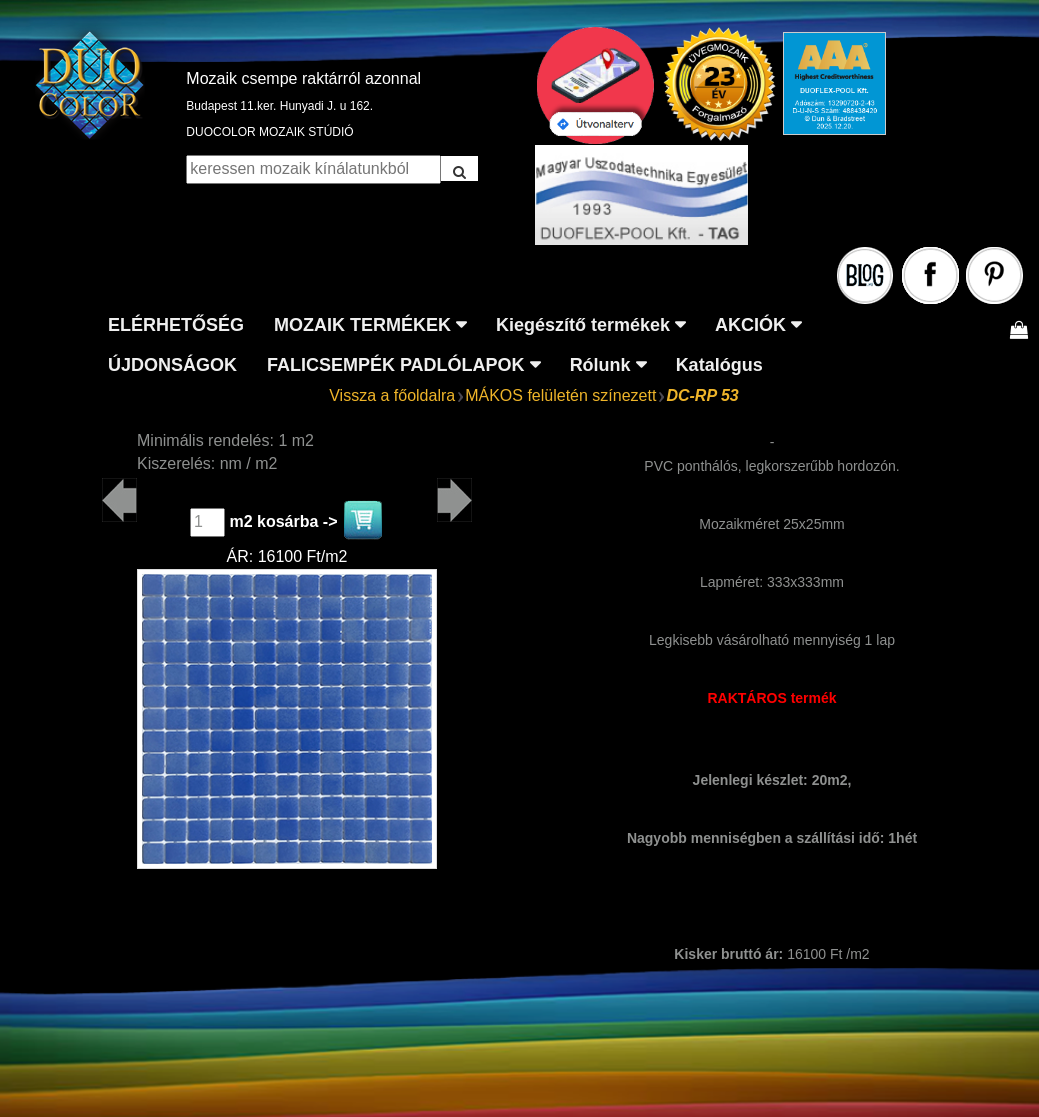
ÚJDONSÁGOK (172, 365)
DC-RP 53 (702, 395)
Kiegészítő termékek (583, 325)
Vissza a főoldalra (392, 395)
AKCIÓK (750, 325)
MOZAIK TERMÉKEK (362, 325)
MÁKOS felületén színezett (560, 395)
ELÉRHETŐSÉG (176, 325)
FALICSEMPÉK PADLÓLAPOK (396, 365)
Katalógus (719, 365)
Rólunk (600, 365)
